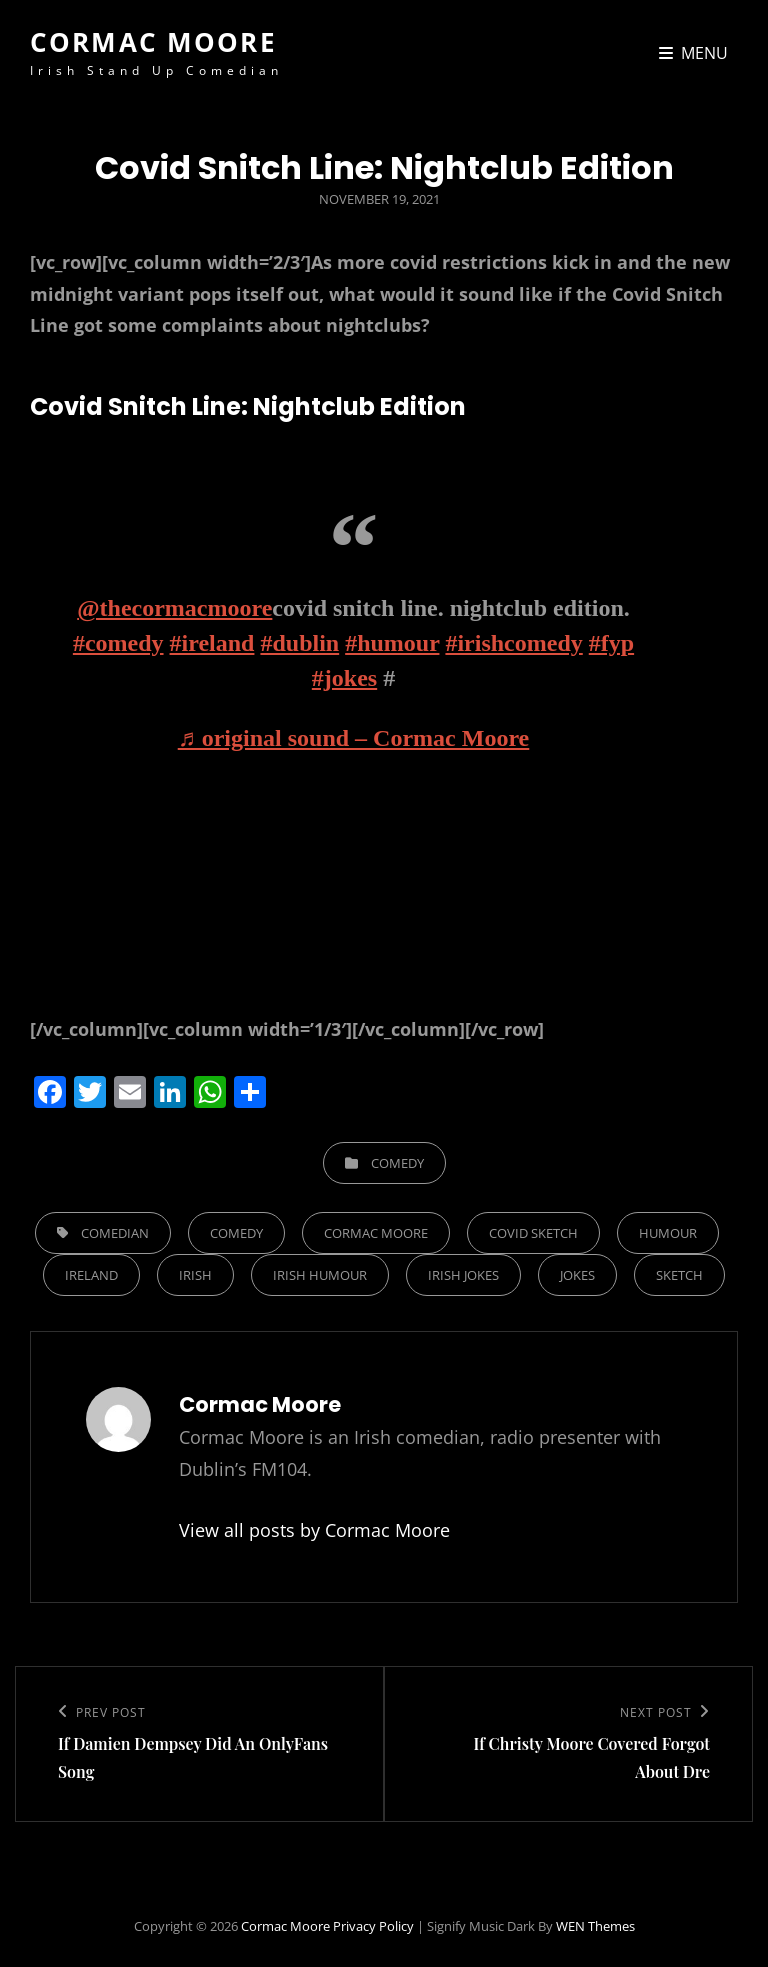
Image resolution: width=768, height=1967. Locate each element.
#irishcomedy (513, 643)
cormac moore (376, 1233)
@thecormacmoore (174, 608)
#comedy (118, 643)
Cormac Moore (153, 42)
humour (668, 1233)
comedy (236, 1233)
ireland (91, 1275)
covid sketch (533, 1233)
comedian (115, 1233)
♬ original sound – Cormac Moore (354, 738)
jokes (577, 1275)
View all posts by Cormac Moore (314, 1530)
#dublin (299, 643)
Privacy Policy (373, 1926)
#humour (392, 643)
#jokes (344, 678)
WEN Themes (595, 1926)
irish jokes (463, 1275)
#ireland (212, 643)
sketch (679, 1275)
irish (195, 1275)
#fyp (611, 643)
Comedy (397, 1163)
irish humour (320, 1275)
